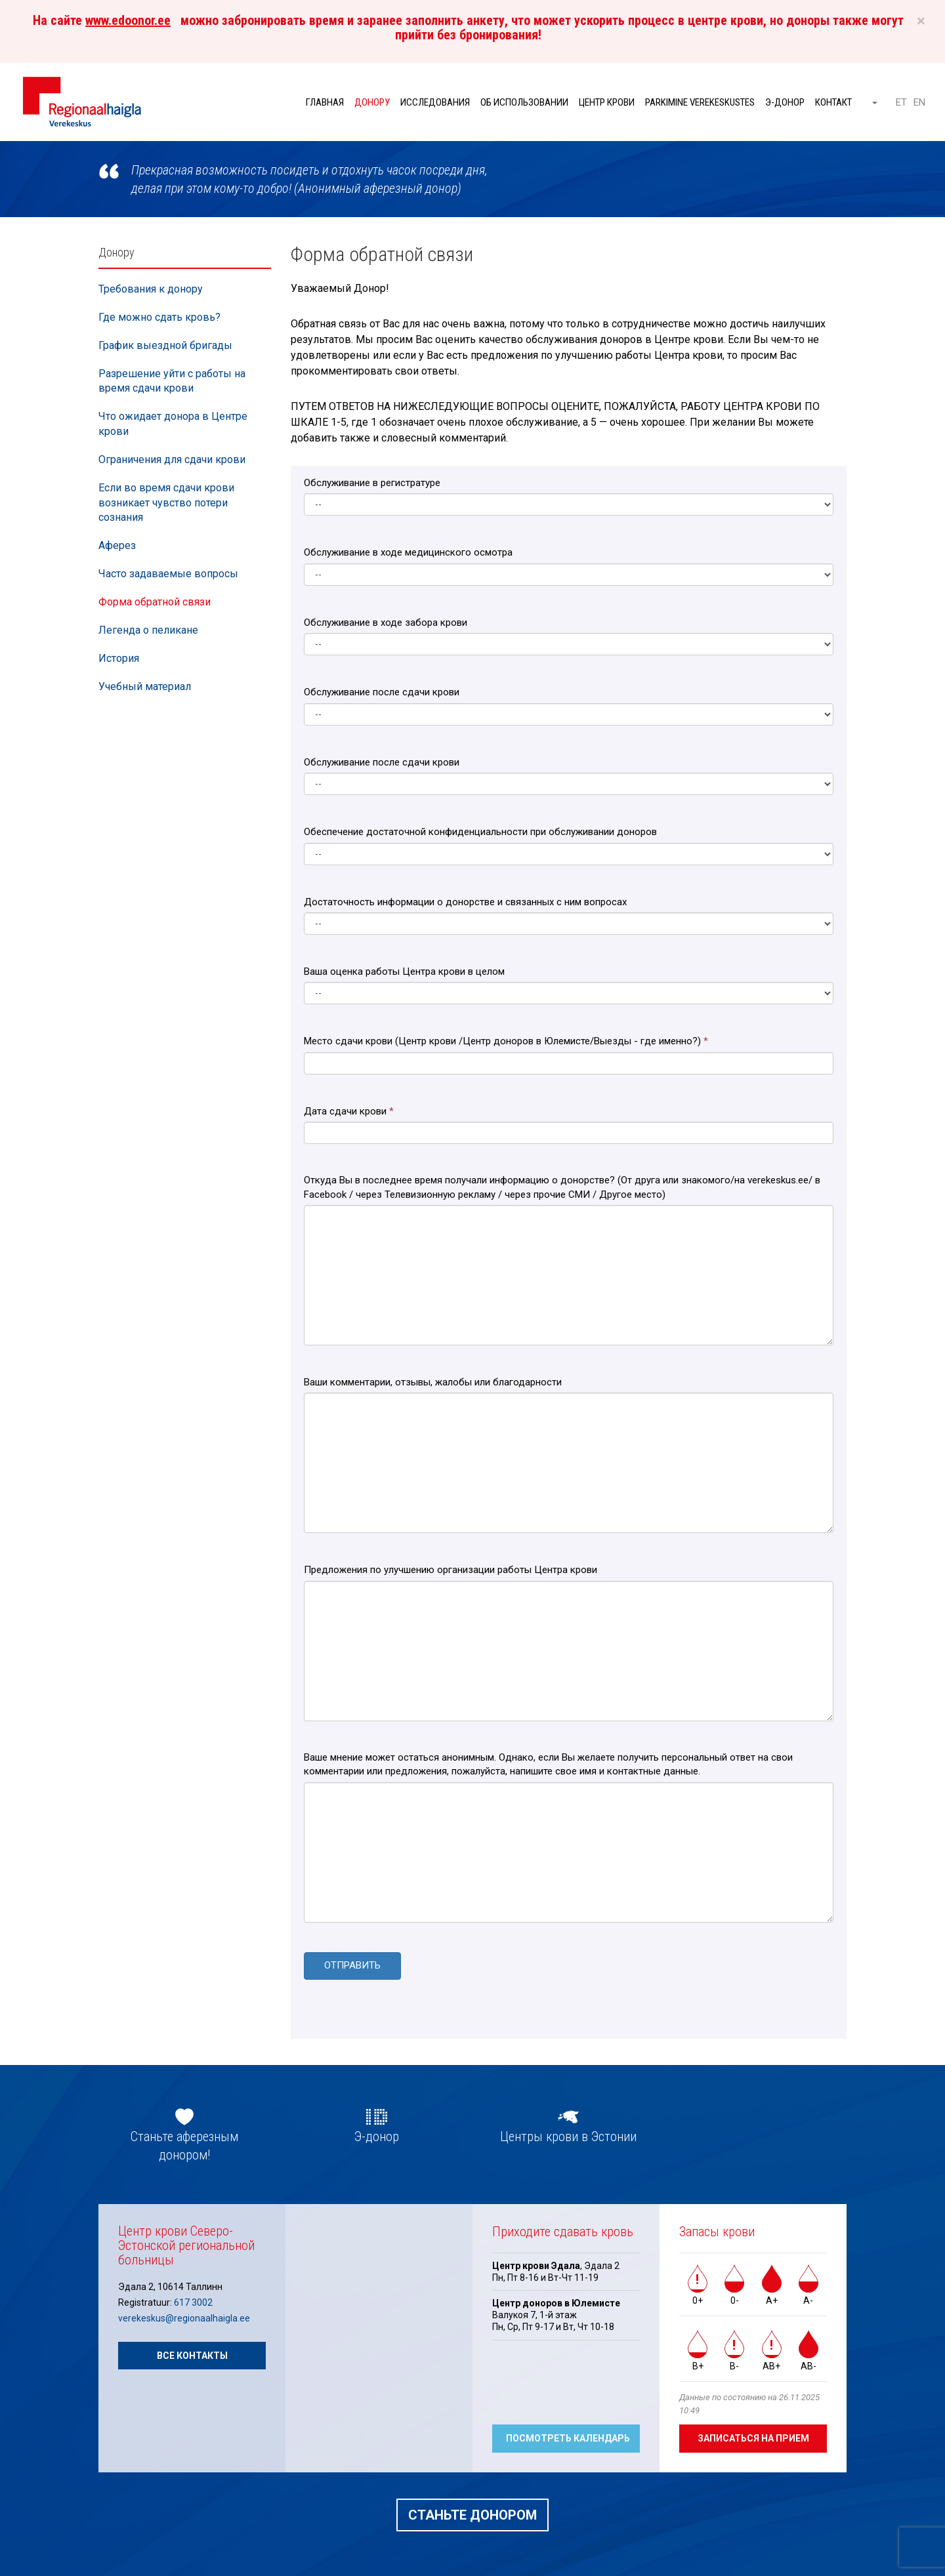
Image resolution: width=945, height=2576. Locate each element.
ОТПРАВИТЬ (352, 1965)
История (118, 658)
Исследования (435, 102)
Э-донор (785, 102)
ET (901, 102)
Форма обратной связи (154, 602)
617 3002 (193, 2300)
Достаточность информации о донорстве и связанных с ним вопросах (465, 902)
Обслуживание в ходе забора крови (385, 622)
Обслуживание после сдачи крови (381, 692)
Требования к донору (150, 289)
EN (919, 102)
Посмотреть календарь (568, 2436)
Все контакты (192, 2354)
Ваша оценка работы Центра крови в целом (404, 971)
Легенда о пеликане (148, 630)
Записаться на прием (753, 2436)
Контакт (833, 102)
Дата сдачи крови (349, 1111)
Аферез (117, 545)
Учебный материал (144, 686)
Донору (372, 102)
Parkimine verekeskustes (700, 102)
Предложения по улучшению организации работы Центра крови (450, 1570)
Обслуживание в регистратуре (372, 483)
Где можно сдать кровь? (159, 317)
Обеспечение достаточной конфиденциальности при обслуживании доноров (480, 832)
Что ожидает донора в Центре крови (172, 424)
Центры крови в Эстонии (568, 2134)
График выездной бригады (165, 345)
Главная (325, 102)
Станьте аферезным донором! (184, 2144)
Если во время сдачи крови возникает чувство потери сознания (166, 502)
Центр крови (607, 102)
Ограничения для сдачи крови (171, 459)
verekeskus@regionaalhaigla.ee (184, 2317)
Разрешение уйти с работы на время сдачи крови (171, 381)
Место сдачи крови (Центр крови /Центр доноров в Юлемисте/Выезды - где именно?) (506, 1041)
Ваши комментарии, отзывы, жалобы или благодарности (433, 1382)
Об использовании (524, 102)
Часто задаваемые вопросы (168, 573)
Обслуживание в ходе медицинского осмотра (408, 552)
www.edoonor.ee (128, 20)
